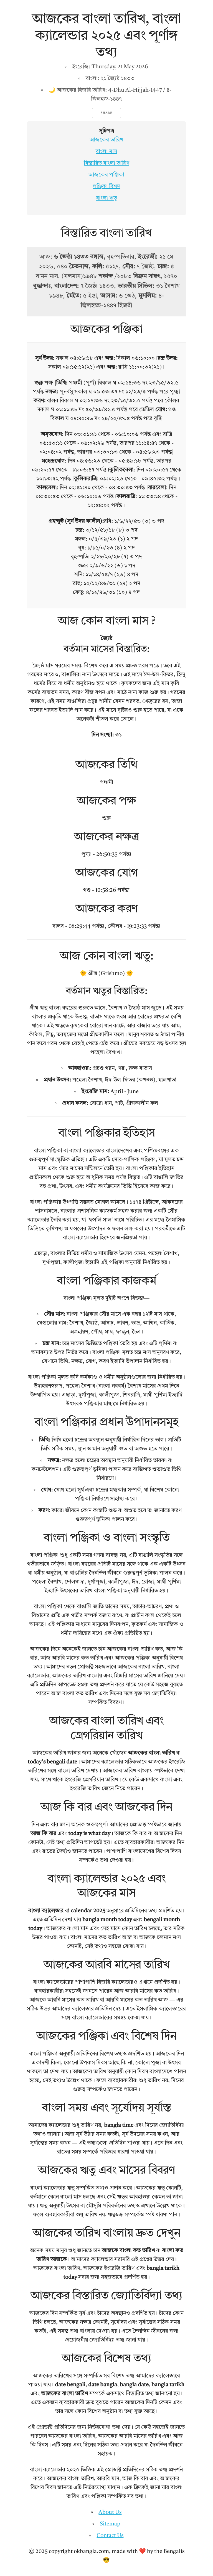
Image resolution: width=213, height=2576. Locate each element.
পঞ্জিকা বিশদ (106, 186)
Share (106, 113)
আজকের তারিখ (106, 140)
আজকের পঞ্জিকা (106, 175)
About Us (109, 2512)
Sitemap (110, 2524)
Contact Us (110, 2535)
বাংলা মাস (106, 151)
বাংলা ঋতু (106, 198)
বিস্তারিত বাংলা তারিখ (106, 163)
